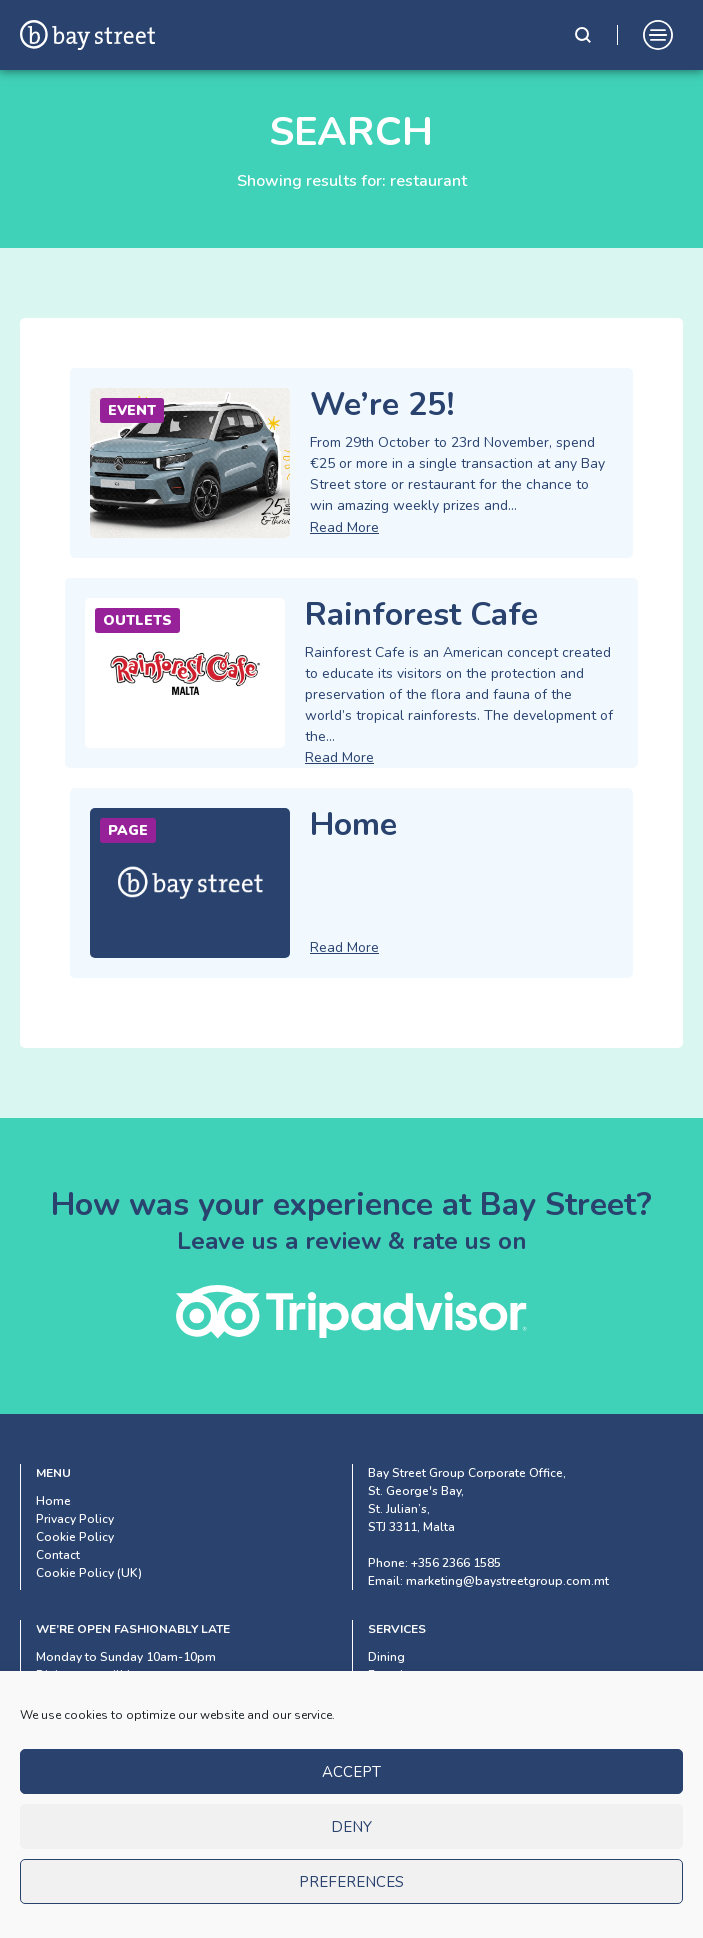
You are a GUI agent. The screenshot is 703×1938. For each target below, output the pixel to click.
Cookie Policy (75, 1537)
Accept (351, 1799)
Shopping (396, 1693)
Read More (344, 527)
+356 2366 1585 (456, 1563)
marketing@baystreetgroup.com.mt (507, 1581)
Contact (58, 1555)
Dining (386, 1657)
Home (53, 1501)
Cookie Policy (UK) (89, 1573)
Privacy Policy (75, 1519)
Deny (351, 1854)
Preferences (351, 1909)
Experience (399, 1675)
